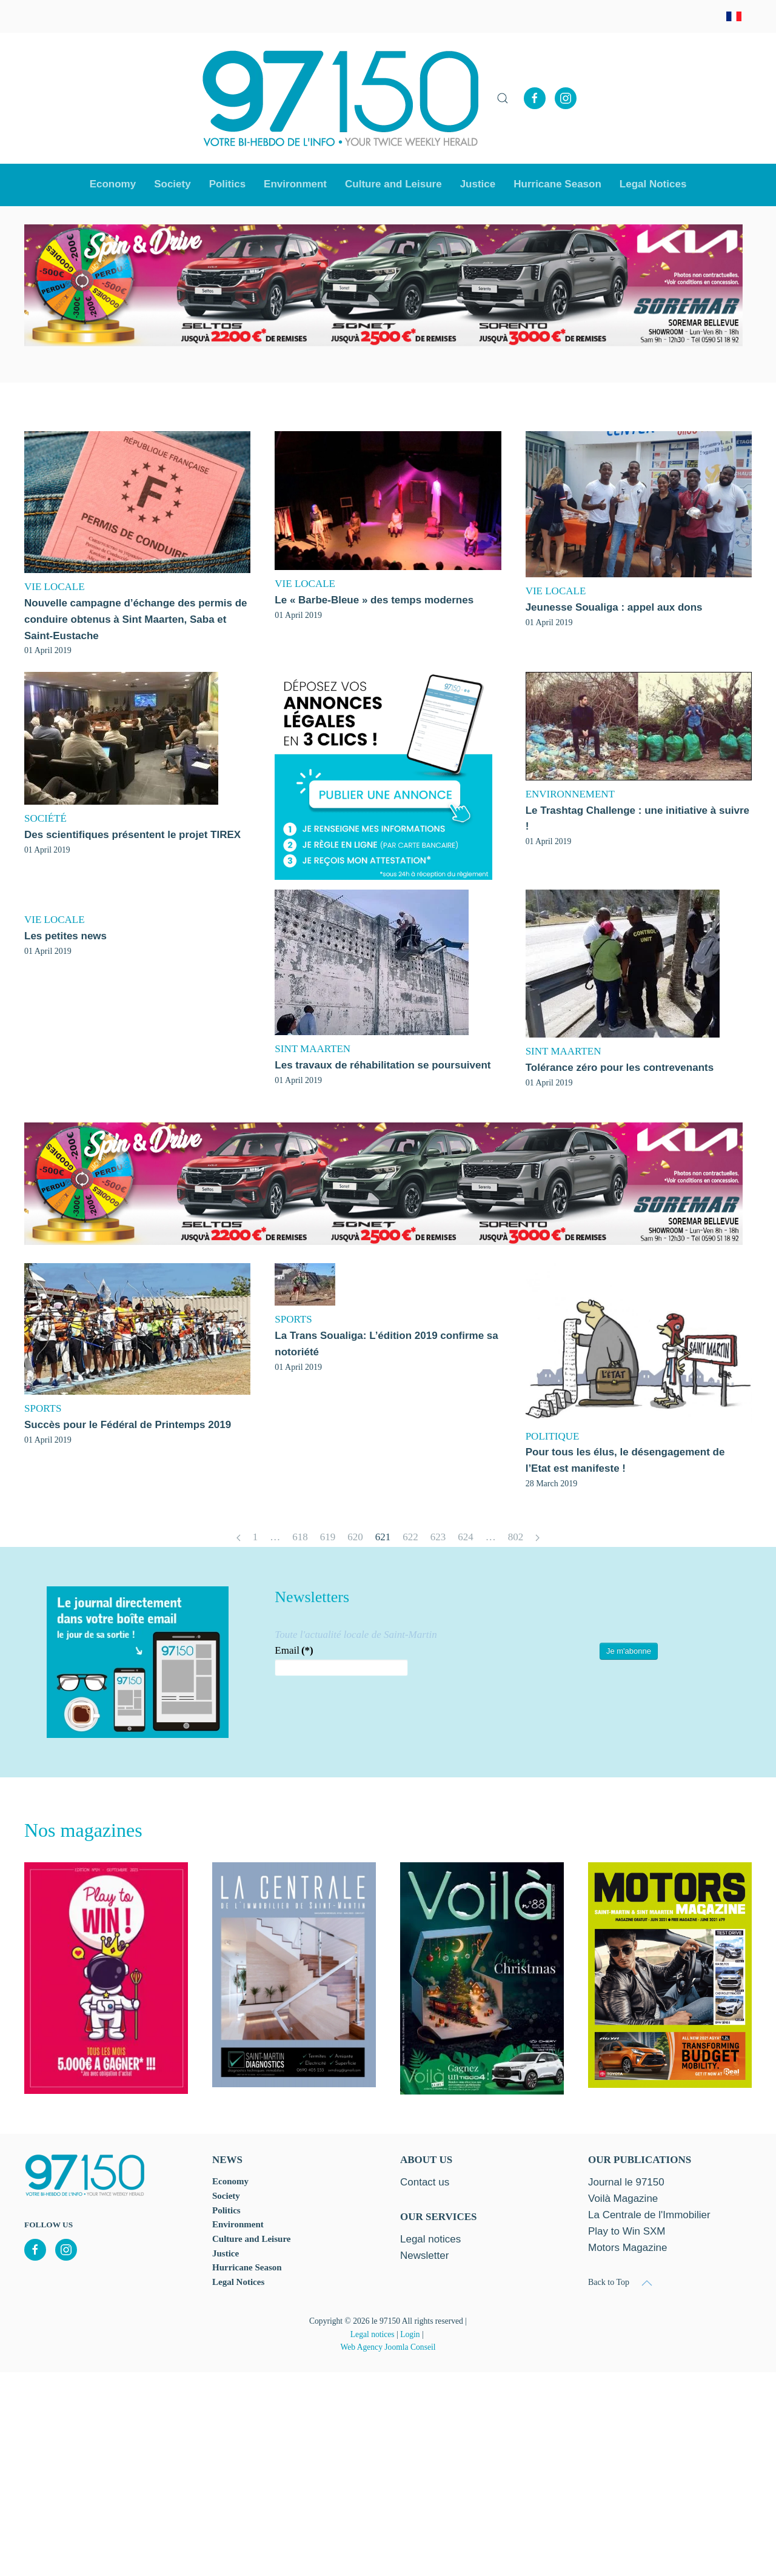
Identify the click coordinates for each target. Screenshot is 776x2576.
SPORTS (42, 1408)
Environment (295, 184)
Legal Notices (653, 184)
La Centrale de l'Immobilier (649, 2215)
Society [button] (172, 184)
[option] (383, 285)
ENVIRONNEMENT (570, 794)
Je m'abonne (628, 1650)
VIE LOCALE (54, 586)
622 (410, 1537)
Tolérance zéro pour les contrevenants (620, 1067)
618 (300, 1537)
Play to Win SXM (627, 2231)
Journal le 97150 (626, 2182)
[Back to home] (340, 98)
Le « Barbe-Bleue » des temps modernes (374, 600)
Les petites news (65, 936)
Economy (230, 2181)
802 (516, 1537)
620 (355, 1537)
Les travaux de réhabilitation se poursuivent (382, 1065)
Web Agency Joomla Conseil (387, 2347)
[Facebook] (535, 98)
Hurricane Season (557, 184)
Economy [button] (113, 184)
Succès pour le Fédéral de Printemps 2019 (127, 1425)
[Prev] (238, 1538)
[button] (503, 98)
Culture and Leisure (251, 2239)
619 (328, 1537)
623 (438, 1537)
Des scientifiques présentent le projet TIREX (132, 834)
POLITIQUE (553, 1436)
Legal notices (372, 2334)
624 (465, 1537)
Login (410, 2334)
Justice (478, 184)
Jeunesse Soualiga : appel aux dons (614, 607)
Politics (227, 184)
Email (294, 1650)
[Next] (537, 1538)
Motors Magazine (627, 2247)
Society (226, 2196)
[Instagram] (566, 98)
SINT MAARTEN (312, 1049)
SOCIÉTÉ (45, 818)
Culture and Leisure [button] (393, 184)
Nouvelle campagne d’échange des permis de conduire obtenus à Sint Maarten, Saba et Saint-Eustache (135, 619)
